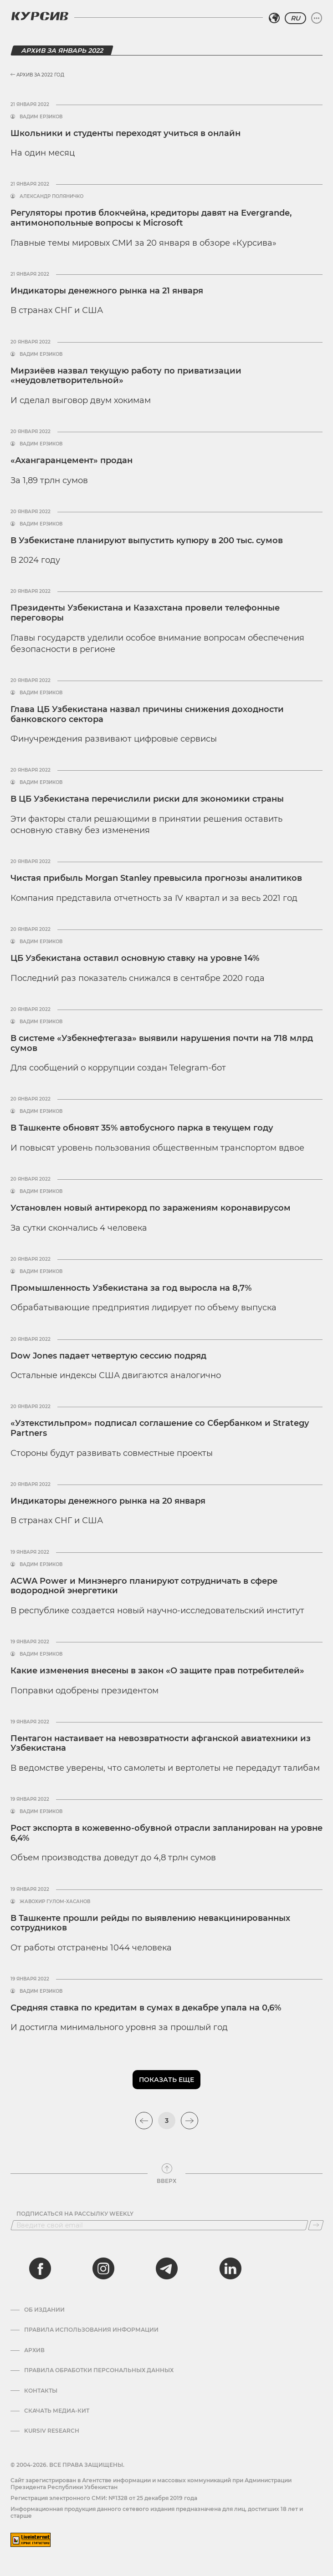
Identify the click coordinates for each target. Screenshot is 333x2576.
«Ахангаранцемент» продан (71, 460)
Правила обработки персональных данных (99, 2370)
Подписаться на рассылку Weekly (74, 2214)
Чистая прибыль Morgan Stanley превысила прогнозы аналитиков (156, 878)
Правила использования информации (91, 2330)
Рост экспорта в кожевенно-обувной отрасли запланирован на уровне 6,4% (166, 1833)
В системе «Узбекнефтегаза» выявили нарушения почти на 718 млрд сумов (161, 1043)
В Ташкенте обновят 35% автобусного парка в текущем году (141, 1128)
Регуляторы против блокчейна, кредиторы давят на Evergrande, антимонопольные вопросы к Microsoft (151, 218)
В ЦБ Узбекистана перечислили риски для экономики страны (147, 799)
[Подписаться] (316, 2225)
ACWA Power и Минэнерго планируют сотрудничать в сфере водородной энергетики (143, 1586)
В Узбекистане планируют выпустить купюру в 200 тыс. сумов (146, 540)
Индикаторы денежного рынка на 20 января (107, 1501)
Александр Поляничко (51, 196)
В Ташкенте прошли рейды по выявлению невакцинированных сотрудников (150, 1923)
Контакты (40, 2391)
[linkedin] (230, 2268)
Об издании (44, 2310)
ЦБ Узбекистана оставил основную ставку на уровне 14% (134, 958)
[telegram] (167, 2268)
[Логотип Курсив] (39, 15)
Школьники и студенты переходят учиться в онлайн (125, 133)
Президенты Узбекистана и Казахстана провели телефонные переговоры (145, 613)
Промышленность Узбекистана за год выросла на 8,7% (130, 1288)
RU (295, 18)
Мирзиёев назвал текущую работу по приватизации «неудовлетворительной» (125, 376)
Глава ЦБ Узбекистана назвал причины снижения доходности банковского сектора (147, 714)
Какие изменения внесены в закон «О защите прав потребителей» (157, 1671)
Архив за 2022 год (37, 75)
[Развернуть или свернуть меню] (317, 18)
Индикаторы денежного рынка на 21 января (106, 291)
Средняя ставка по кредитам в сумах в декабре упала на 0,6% (145, 2008)
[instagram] (103, 2268)
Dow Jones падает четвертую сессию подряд (108, 1356)
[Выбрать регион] (274, 18)
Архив (34, 2350)
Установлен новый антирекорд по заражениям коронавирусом (150, 1208)
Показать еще (166, 2080)
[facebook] (40, 2268)
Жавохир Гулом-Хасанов (55, 1901)
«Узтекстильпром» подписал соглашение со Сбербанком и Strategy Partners (159, 1428)
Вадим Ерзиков (41, 117)
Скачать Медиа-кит (56, 2411)
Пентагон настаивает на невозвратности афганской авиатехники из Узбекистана (160, 1743)
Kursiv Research (51, 2431)
